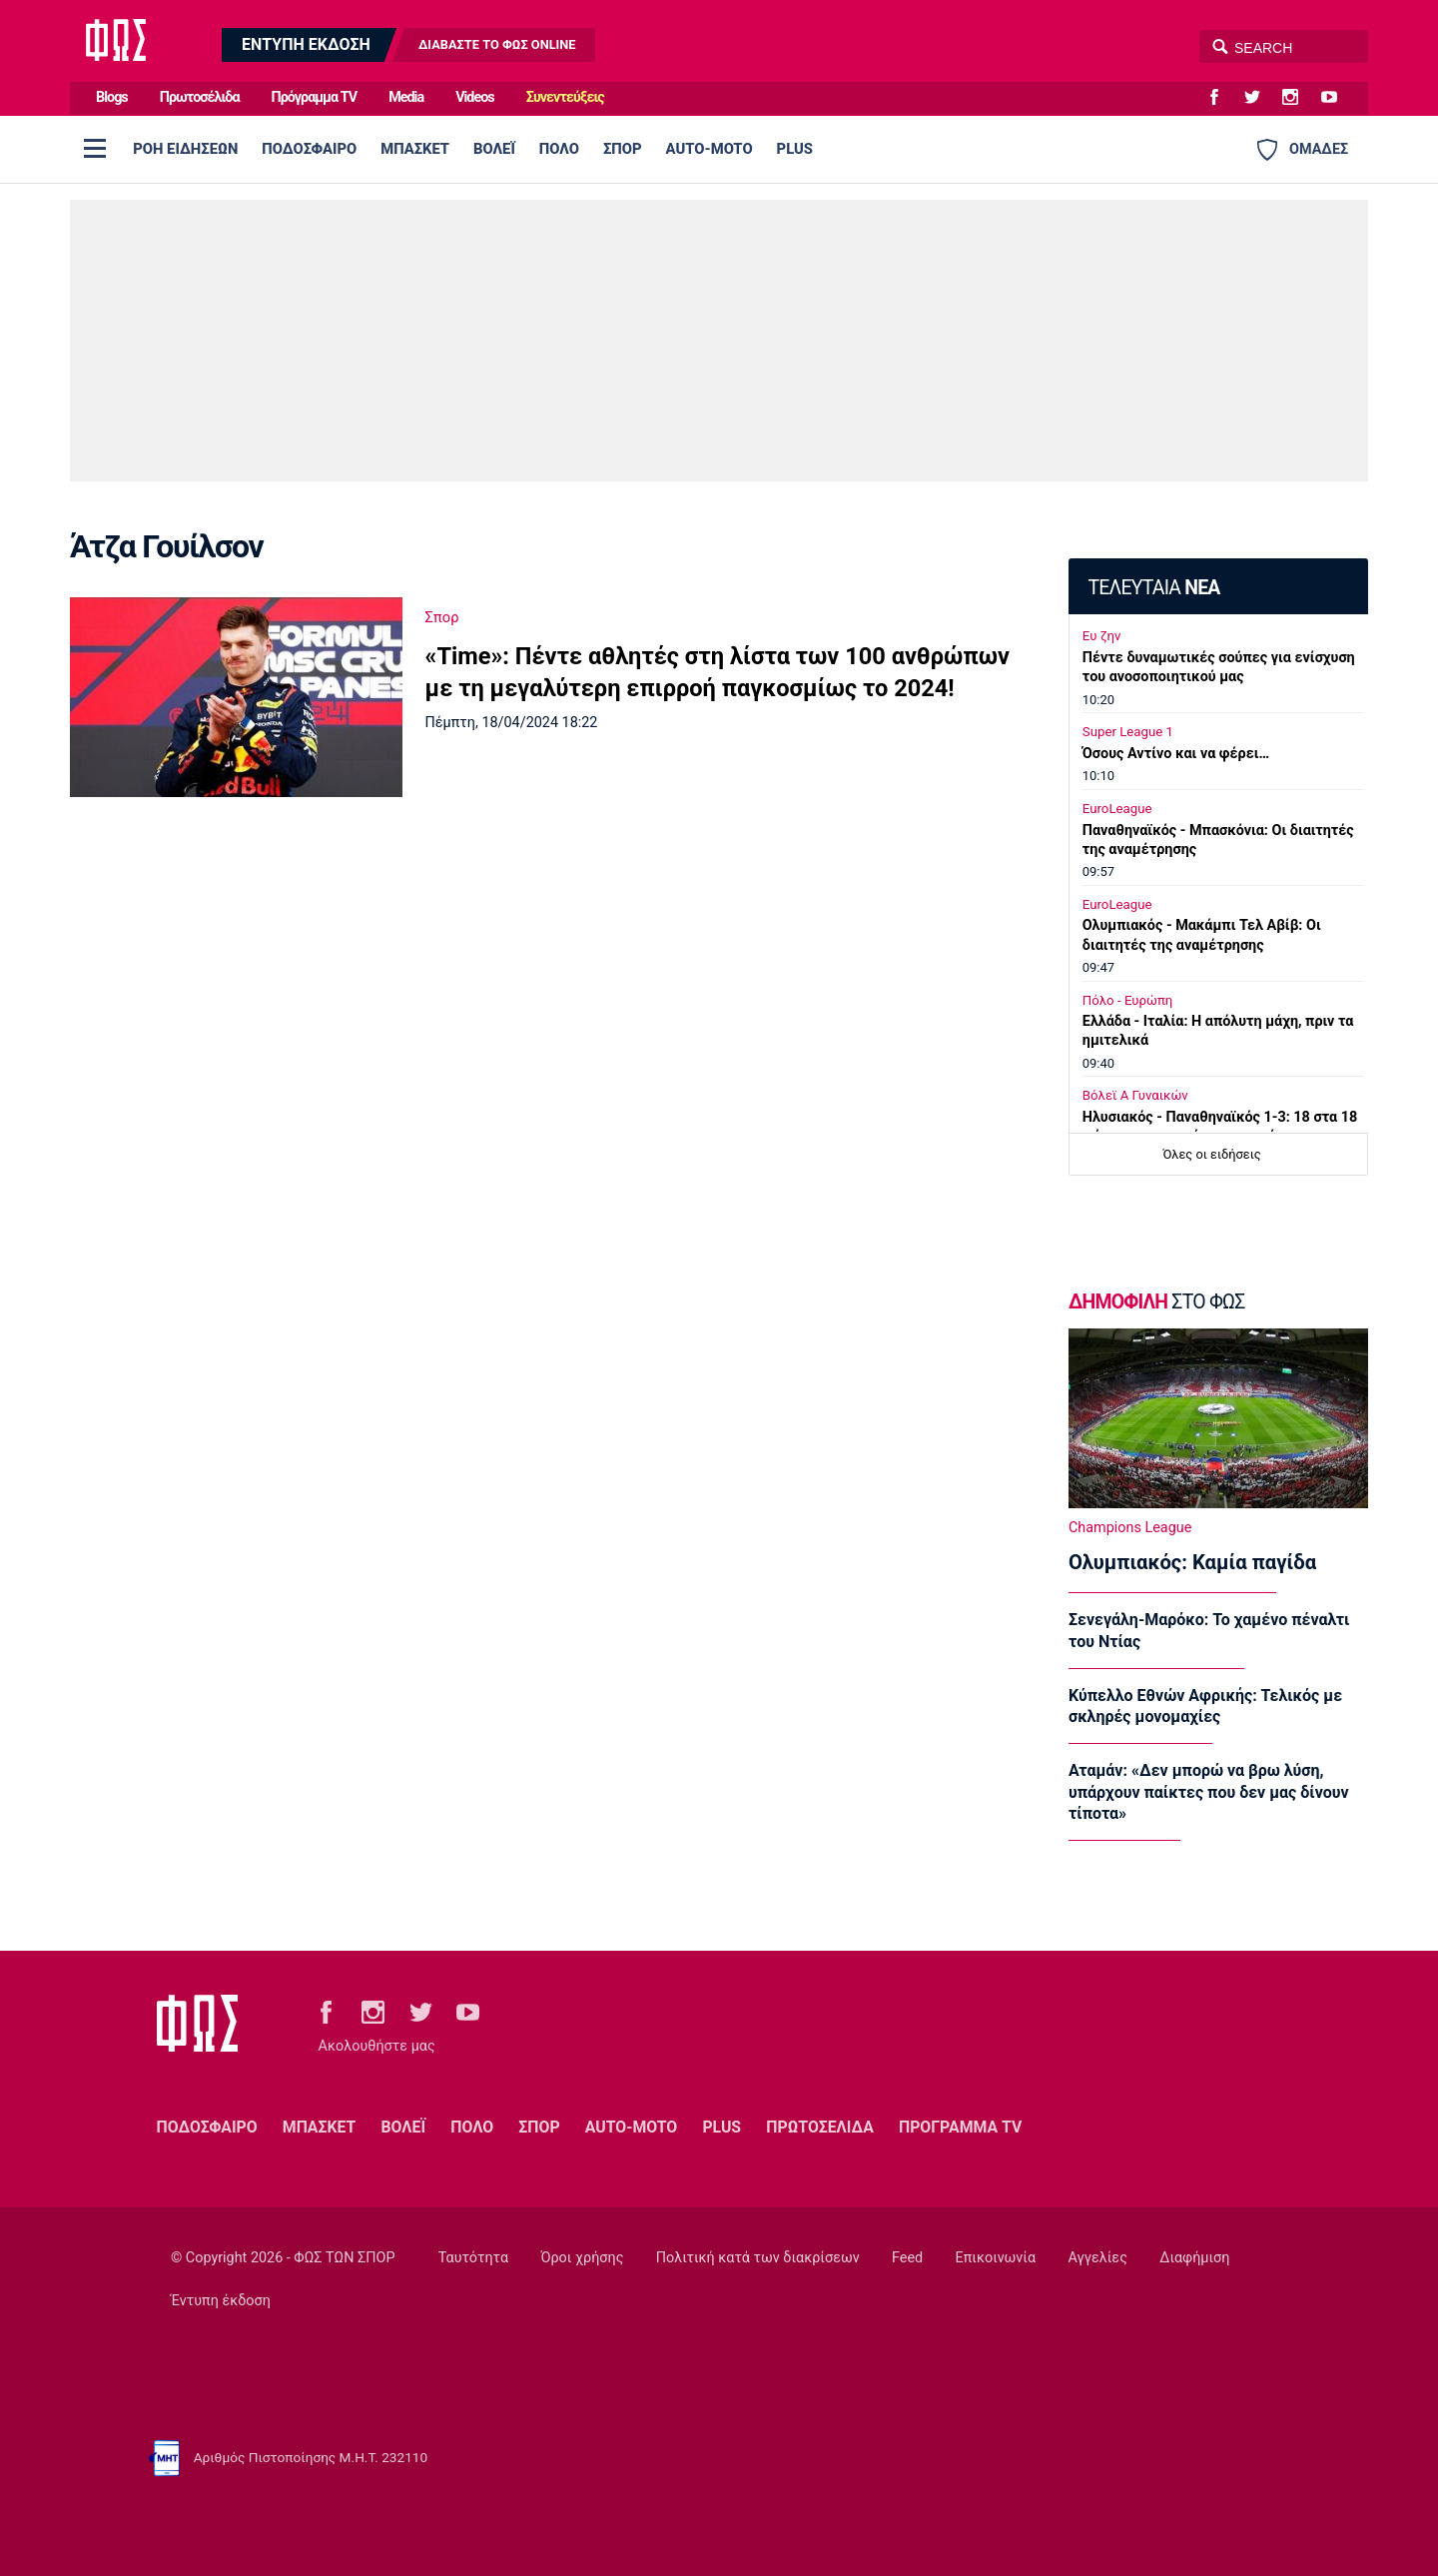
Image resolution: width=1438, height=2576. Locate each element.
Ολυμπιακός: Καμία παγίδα (1192, 1562)
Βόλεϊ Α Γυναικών (1135, 1095)
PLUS (795, 149)
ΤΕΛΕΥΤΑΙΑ (1153, 587)
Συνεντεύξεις (565, 97)
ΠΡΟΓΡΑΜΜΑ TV (960, 2127)
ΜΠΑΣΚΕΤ (414, 149)
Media (405, 97)
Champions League (1130, 1527)
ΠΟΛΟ (559, 149)
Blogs (112, 97)
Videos (474, 97)
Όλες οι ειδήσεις (1212, 1154)
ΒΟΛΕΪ (494, 149)
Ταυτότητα (473, 2257)
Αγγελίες (1098, 2257)
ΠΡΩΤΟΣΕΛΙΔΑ (820, 2127)
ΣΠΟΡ (622, 149)
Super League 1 (1127, 731)
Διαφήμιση (1194, 2257)
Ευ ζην (1101, 635)
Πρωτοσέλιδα (200, 97)
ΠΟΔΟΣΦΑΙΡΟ (309, 149)
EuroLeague (1117, 808)
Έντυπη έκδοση (221, 2300)
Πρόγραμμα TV (315, 97)
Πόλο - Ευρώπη (1127, 1000)
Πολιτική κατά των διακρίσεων (758, 2257)
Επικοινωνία (996, 2257)
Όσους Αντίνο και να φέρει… (1175, 753)
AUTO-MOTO (709, 149)
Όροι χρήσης (581, 2257)
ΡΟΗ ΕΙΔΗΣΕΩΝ (185, 149)
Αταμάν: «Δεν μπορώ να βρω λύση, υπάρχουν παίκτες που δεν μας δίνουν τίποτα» (1209, 1792)
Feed (907, 2257)
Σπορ (442, 617)
